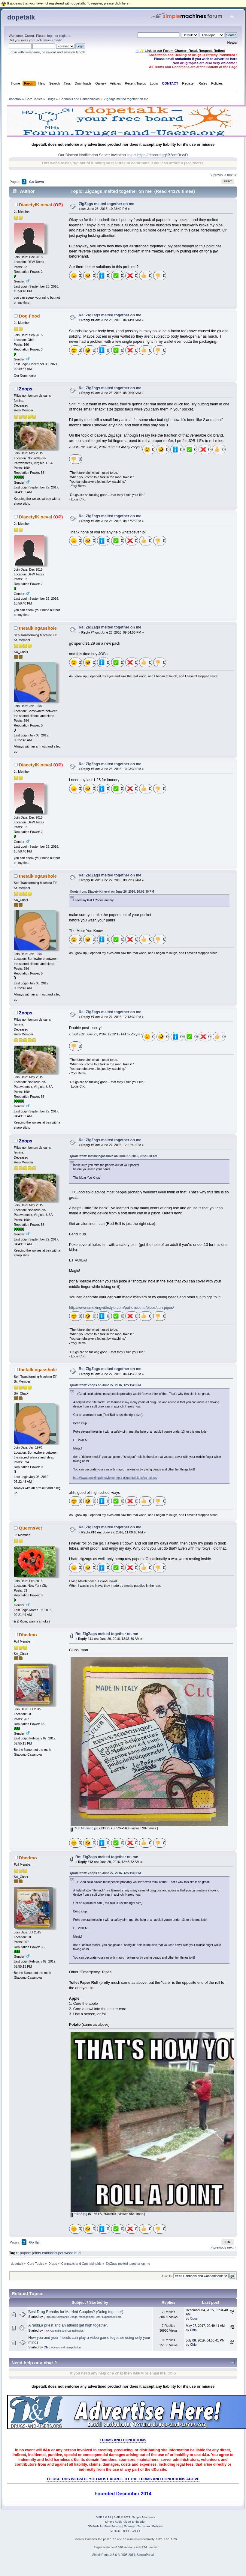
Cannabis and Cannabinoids (67, 2330)
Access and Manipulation (65, 2347)
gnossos (49, 2316)
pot (60, 2253)
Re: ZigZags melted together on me (110, 315)
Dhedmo (28, 1634)
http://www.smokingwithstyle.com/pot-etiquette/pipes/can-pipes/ (121, 1308)
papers (25, 2253)
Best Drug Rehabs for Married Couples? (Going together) (75, 2312)
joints (36, 2253)
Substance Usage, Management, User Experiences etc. (89, 2316)
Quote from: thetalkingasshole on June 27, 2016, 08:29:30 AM (113, 1156)
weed (68, 2253)
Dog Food (29, 315)
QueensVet (30, 1527)
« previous (218, 175)
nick (46, 2330)
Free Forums (113, 2526)
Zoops (25, 388)
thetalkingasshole (38, 628)
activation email (47, 40)
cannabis (49, 2253)
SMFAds (93, 2526)
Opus (194, 2318)
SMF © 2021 (122, 2517)
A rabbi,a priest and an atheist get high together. (68, 2325)
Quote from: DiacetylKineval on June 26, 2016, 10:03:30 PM (112, 891)
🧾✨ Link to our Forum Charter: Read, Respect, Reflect (180, 50)
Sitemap (129, 2526)
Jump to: (166, 2276)
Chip (193, 2330)
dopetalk (21, 17)
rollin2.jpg (79, 2214)
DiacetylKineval (35, 204)
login (50, 35)
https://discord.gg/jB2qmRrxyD (162, 155)
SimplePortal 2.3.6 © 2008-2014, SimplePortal (123, 2555)
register (64, 35)
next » (231, 175)
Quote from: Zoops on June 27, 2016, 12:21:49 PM (105, 1385)
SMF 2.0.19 (103, 2517)
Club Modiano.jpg (84, 1828)
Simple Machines (143, 2517)
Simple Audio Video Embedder (125, 2521)
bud (77, 2253)
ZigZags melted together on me (106, 204)
